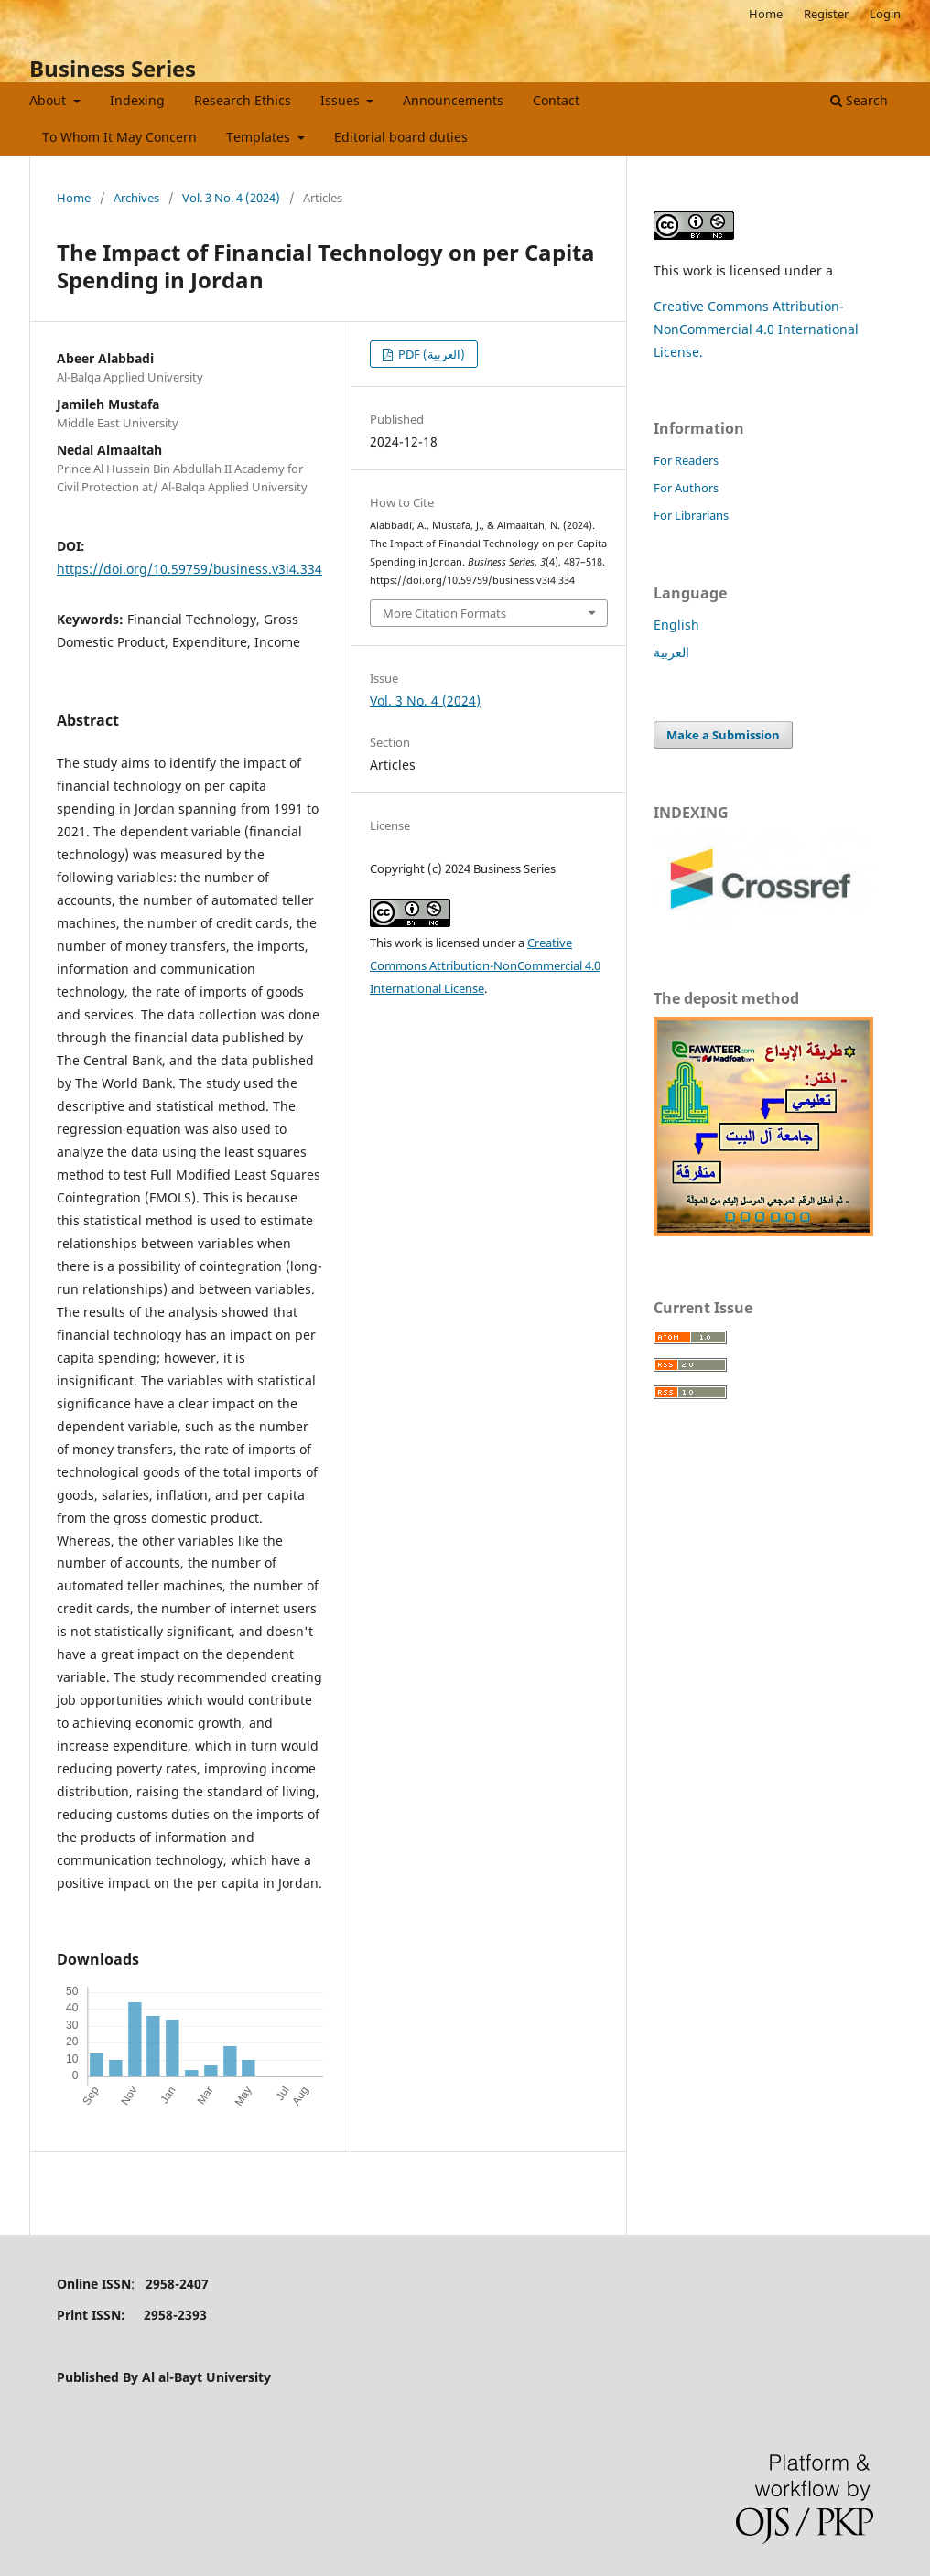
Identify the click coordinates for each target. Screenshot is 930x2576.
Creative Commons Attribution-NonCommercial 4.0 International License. (756, 329)
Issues (341, 100)
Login (885, 13)
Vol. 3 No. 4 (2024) (231, 197)
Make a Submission (723, 735)
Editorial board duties (401, 137)
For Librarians (691, 515)
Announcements (453, 100)
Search (859, 100)
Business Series (112, 68)
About (49, 100)
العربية (671, 652)
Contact (556, 100)
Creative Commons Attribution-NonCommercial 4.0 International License (485, 965)
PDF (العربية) (430, 354)
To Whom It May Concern (119, 137)
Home (766, 13)
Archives (136, 197)
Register (826, 13)
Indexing (137, 100)
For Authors (686, 488)
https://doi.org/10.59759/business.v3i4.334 (189, 568)
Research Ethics (242, 100)
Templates (260, 137)
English (676, 624)
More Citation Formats (444, 613)
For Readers (686, 460)
